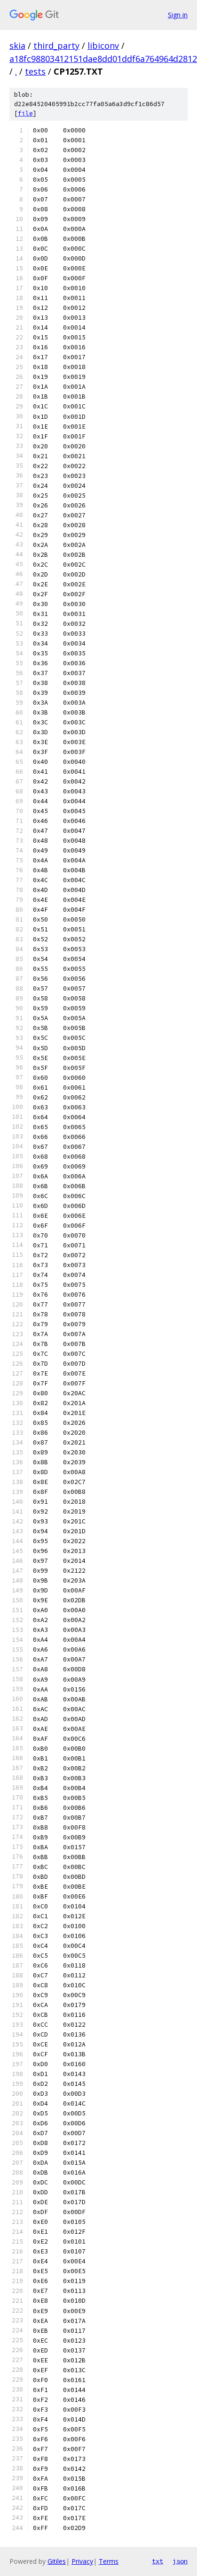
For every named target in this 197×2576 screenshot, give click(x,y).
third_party (56, 45)
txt (157, 2561)
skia (17, 45)
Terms (108, 2561)
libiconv (103, 45)
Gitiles (56, 2561)
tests (35, 71)
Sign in (178, 14)
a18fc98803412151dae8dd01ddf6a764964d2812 (103, 58)
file (25, 113)
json (180, 2561)
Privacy (82, 2561)
